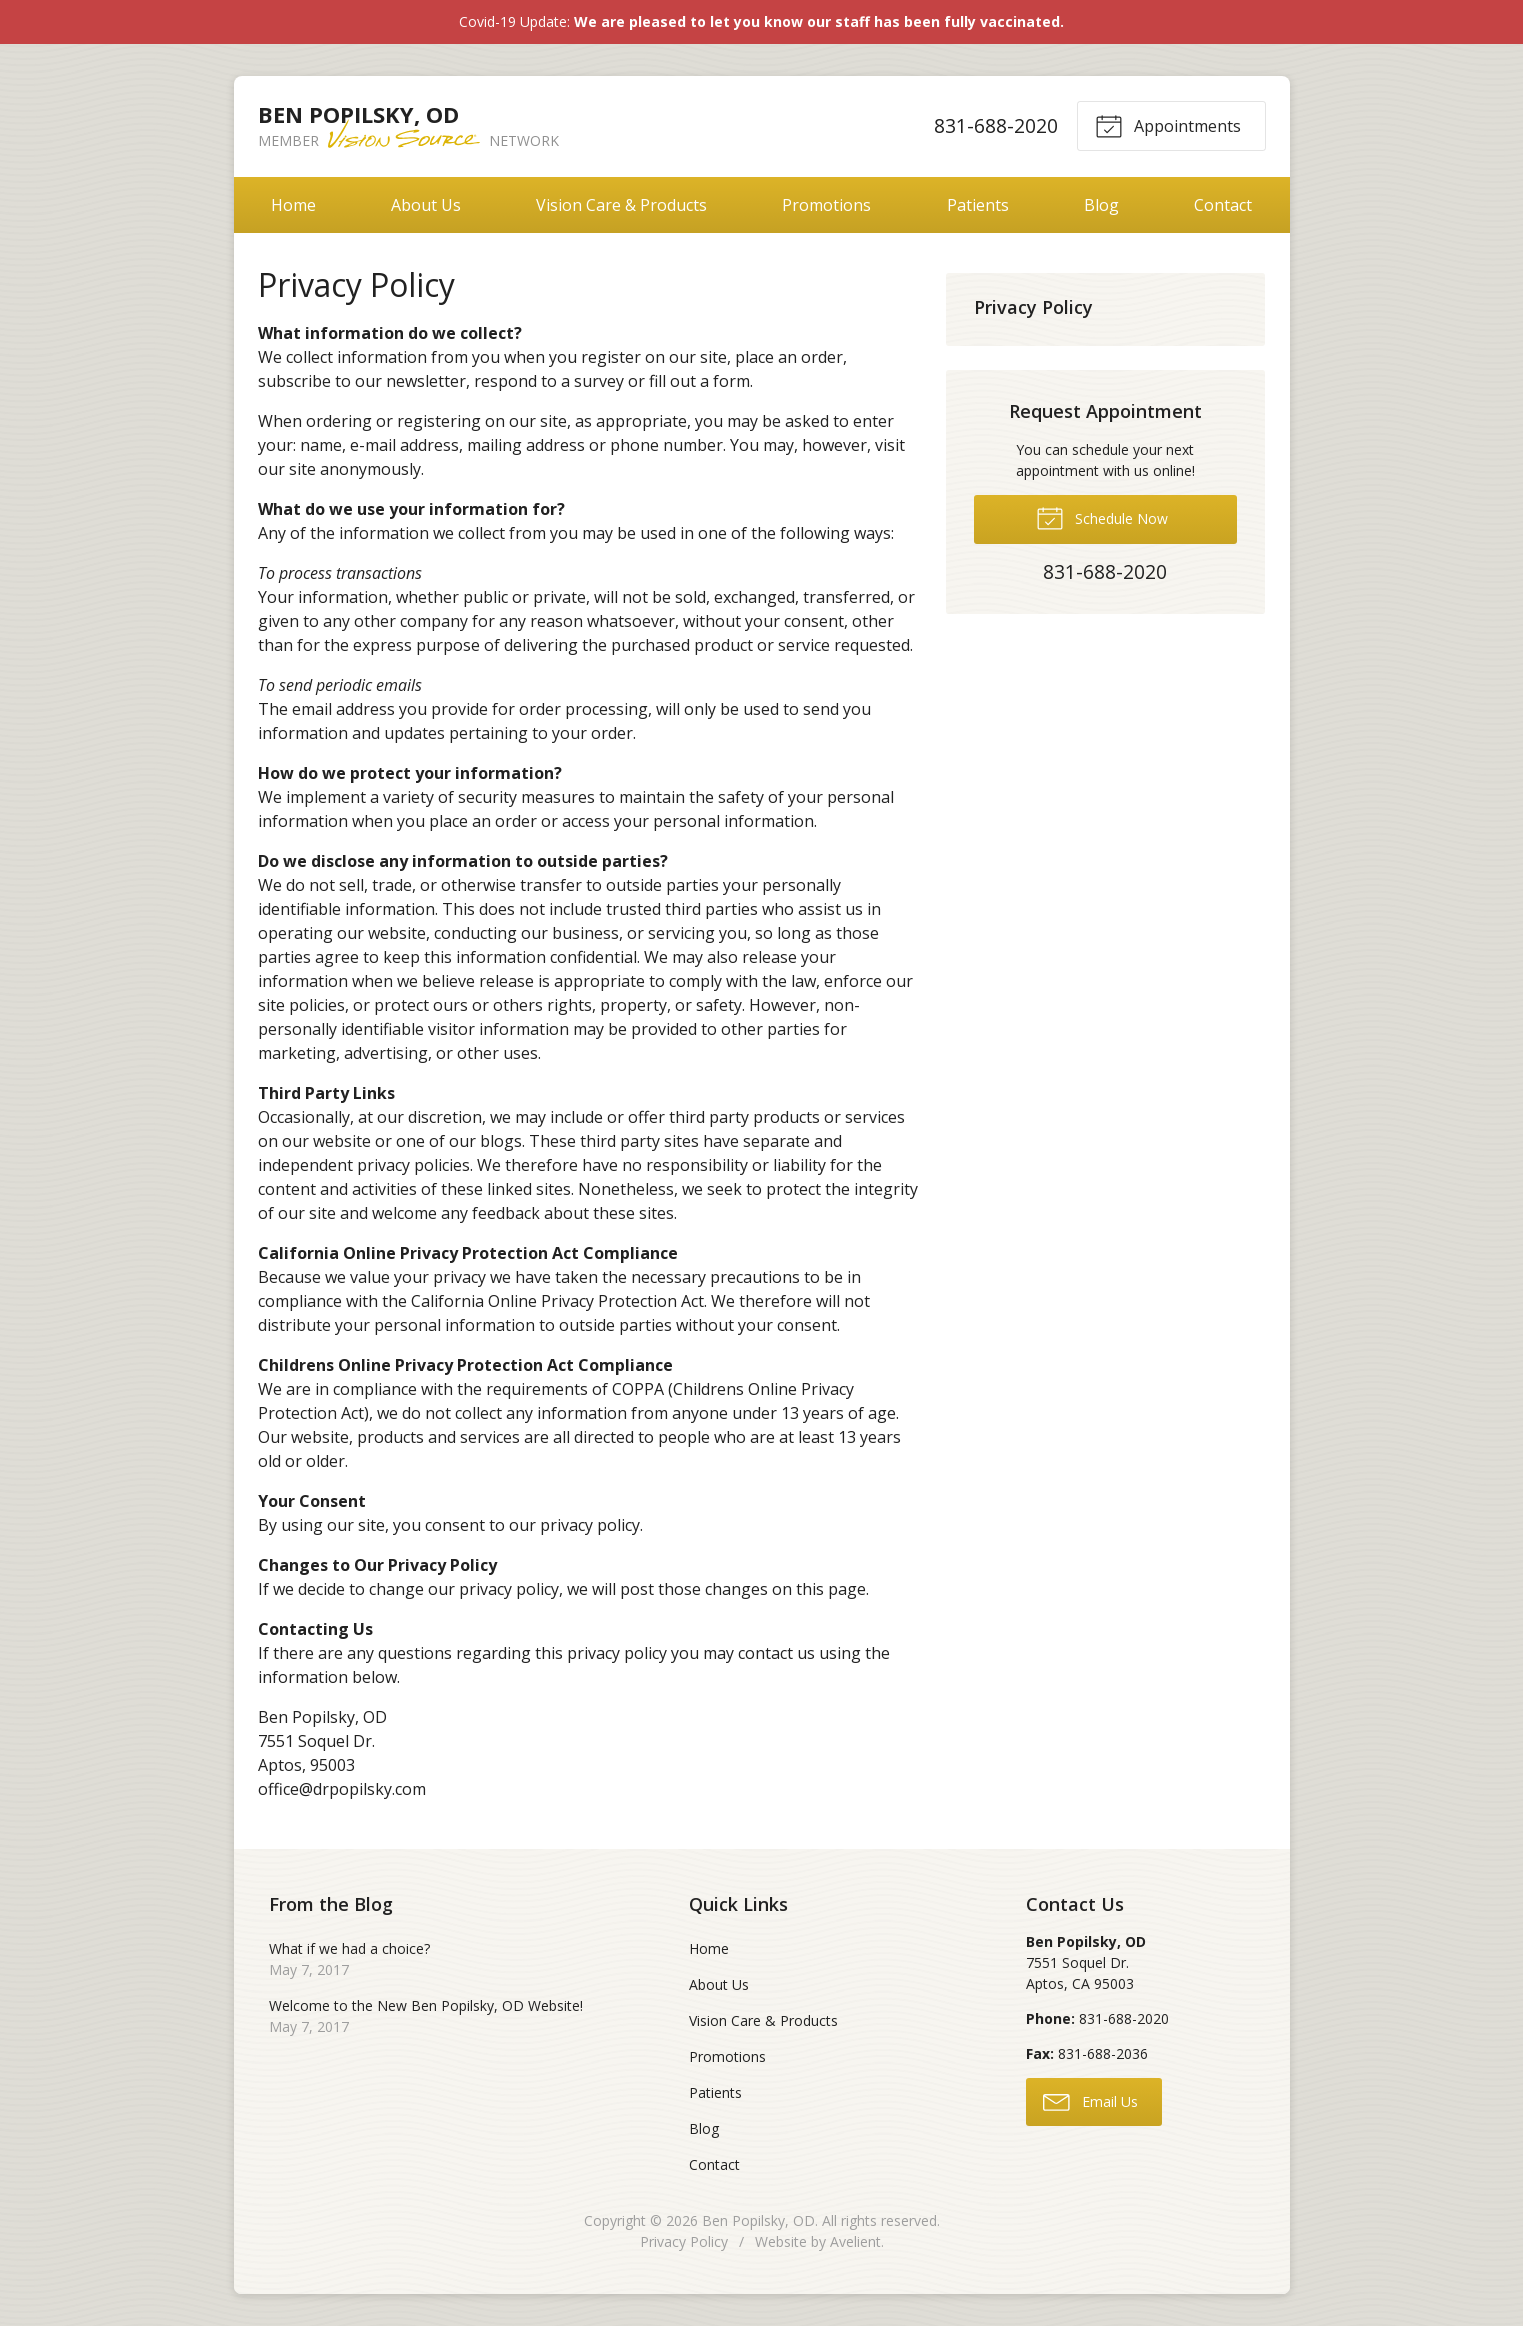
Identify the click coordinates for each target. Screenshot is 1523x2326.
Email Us (1090, 2101)
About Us (426, 205)
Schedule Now (1102, 517)
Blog (1101, 205)
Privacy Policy (1033, 307)
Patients (978, 205)
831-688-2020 (995, 125)
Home (293, 205)
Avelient (855, 2241)
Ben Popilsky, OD (758, 2220)
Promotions (826, 205)
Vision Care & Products (621, 205)
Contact (1223, 205)
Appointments (1168, 125)
